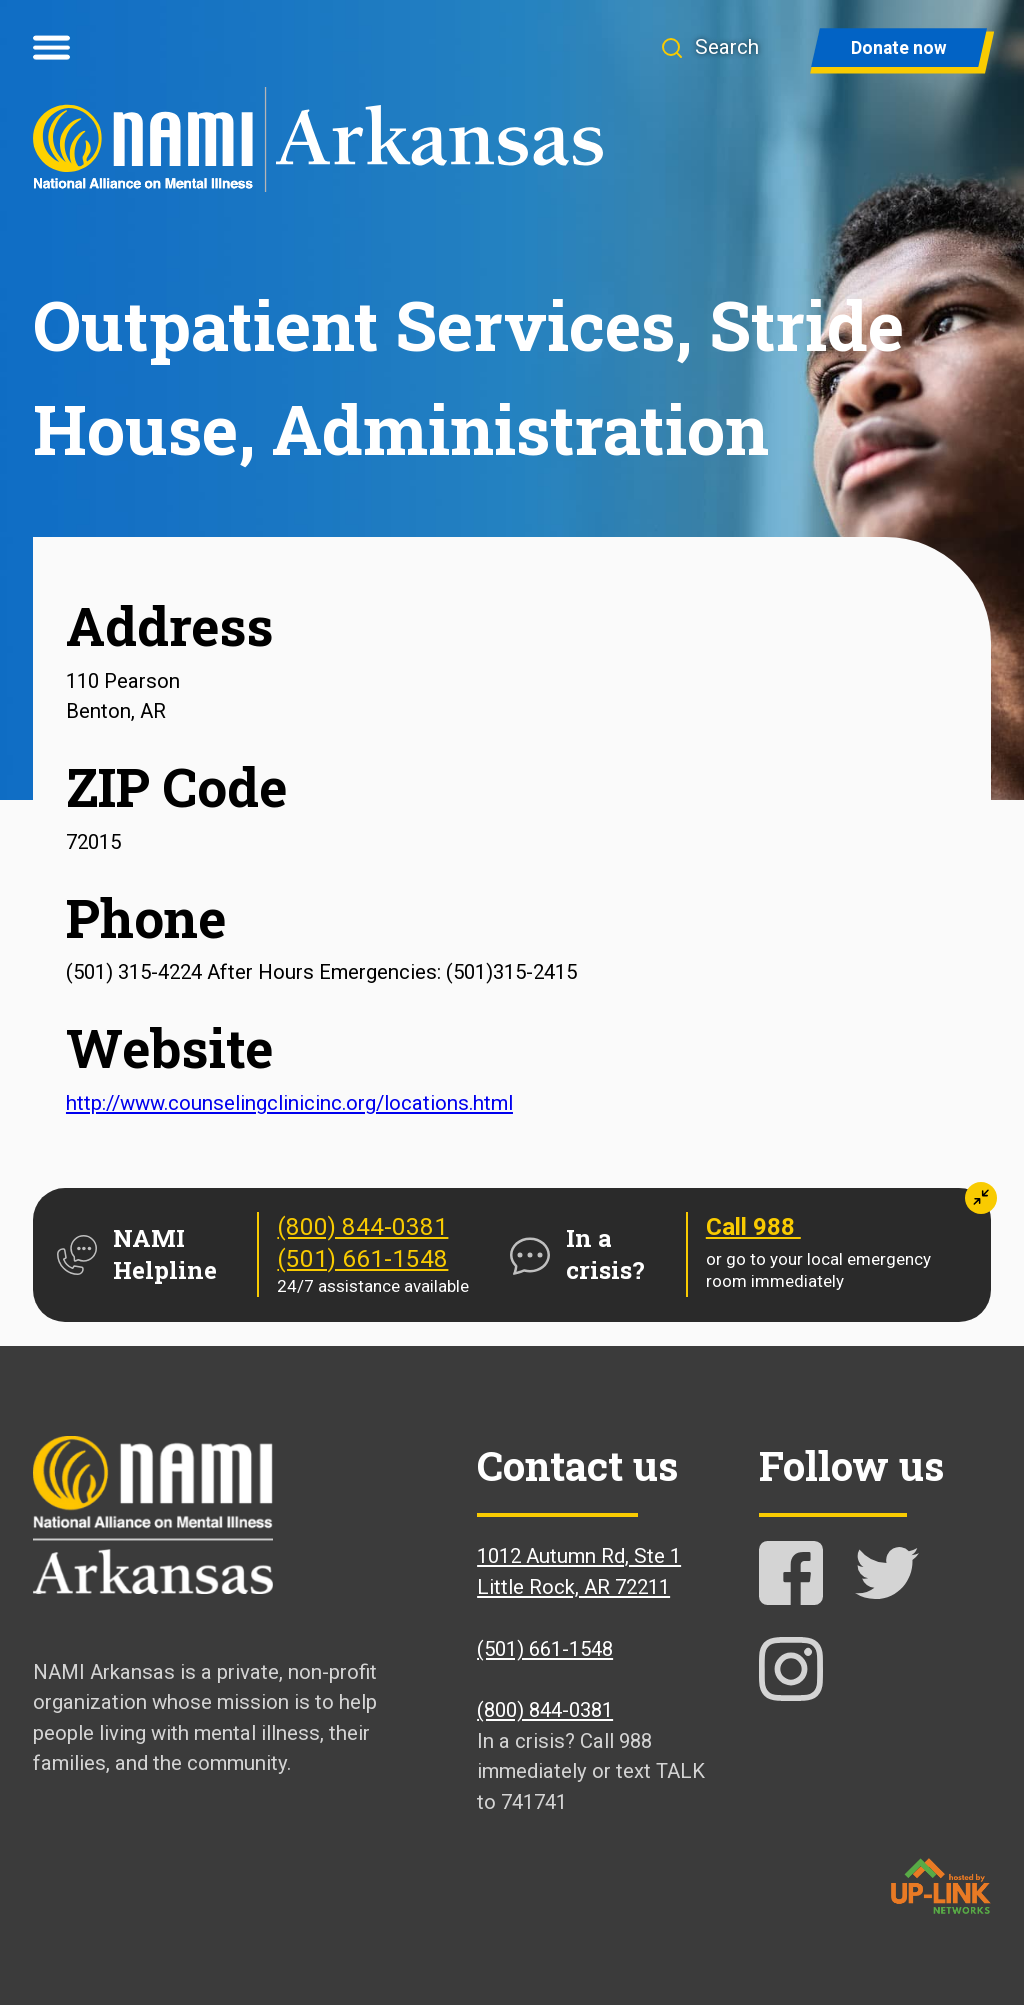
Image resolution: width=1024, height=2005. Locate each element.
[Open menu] (51, 48)
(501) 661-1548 (362, 1259)
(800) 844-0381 (362, 1227)
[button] (720, 47)
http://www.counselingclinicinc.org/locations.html (289, 1103)
